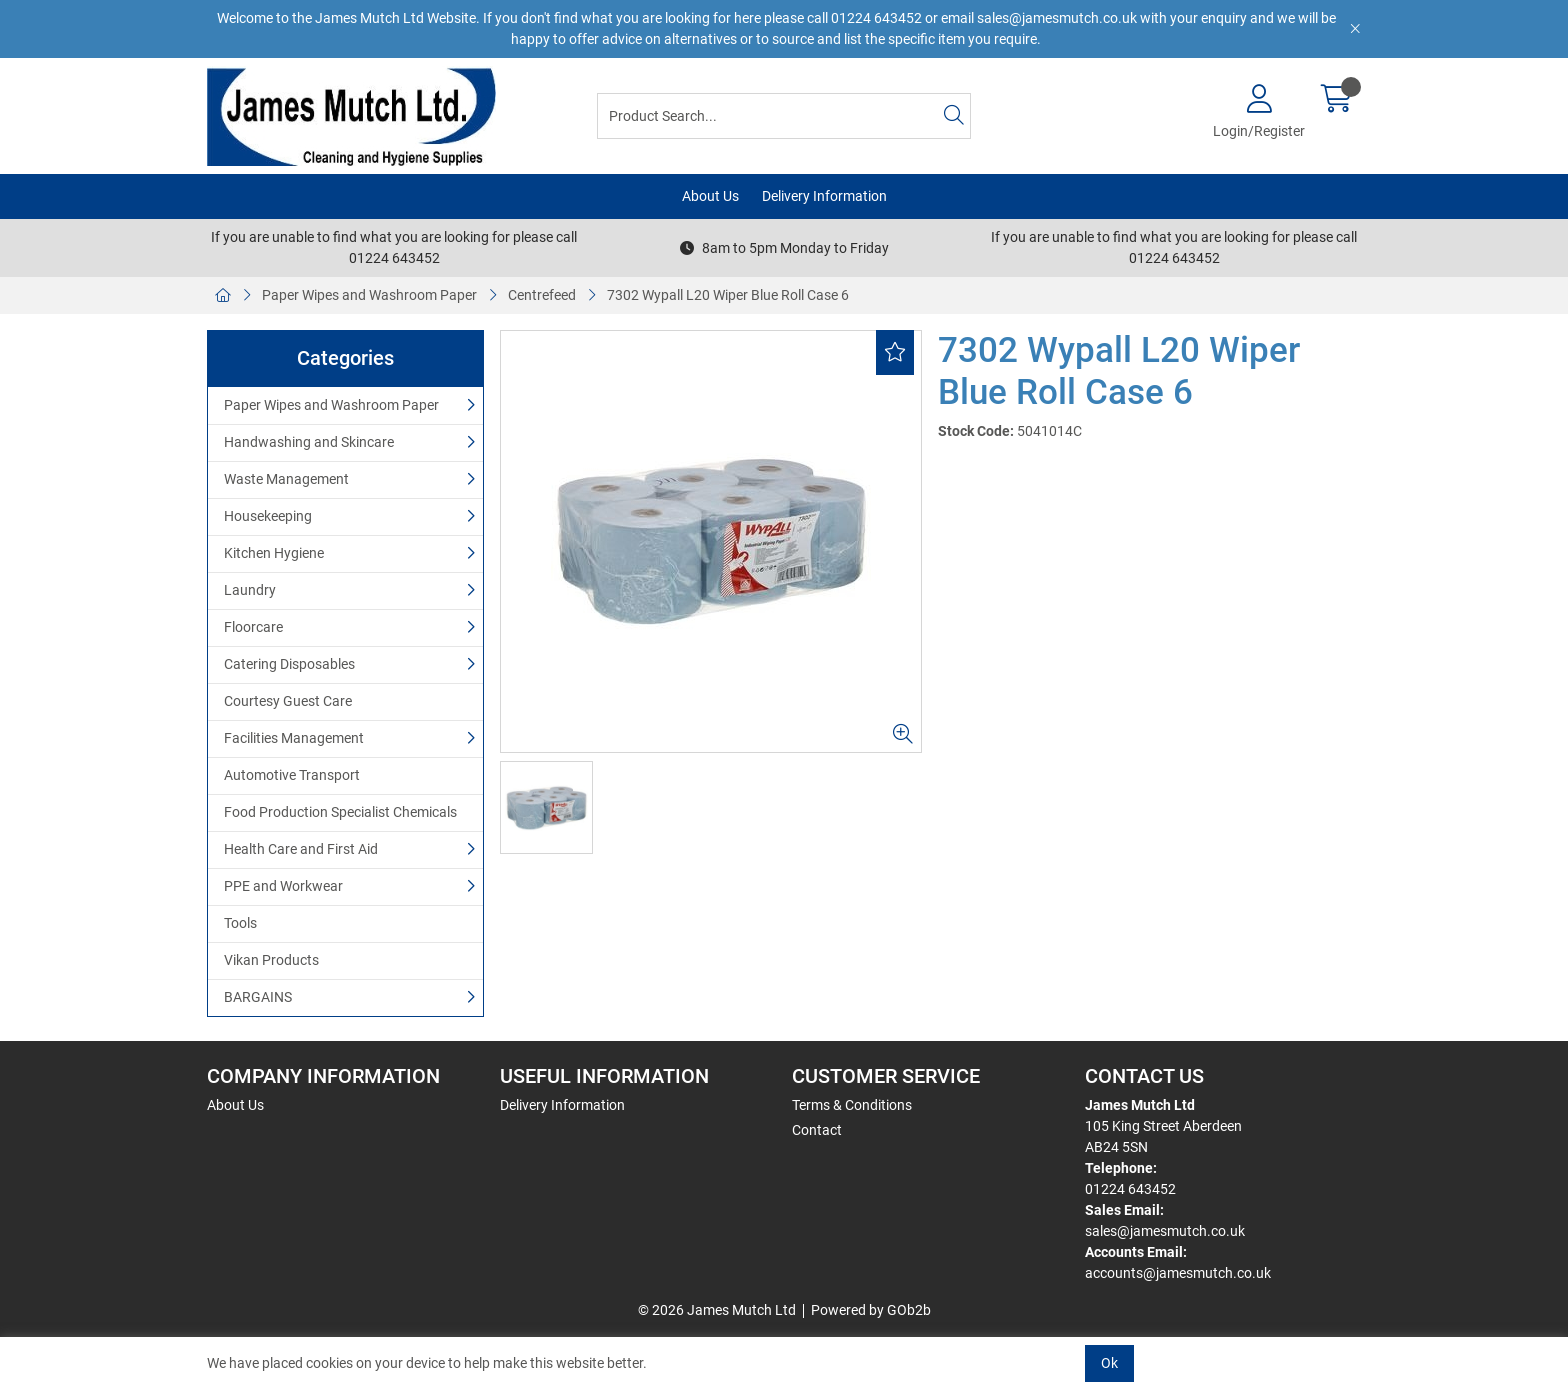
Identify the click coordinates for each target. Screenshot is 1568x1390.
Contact (817, 1130)
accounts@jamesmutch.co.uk (1178, 1273)
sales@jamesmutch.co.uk (1165, 1231)
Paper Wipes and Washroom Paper (369, 295)
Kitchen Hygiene (274, 553)
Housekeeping (268, 516)
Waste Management (286, 479)
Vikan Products (271, 960)
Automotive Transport (292, 775)
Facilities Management (294, 738)
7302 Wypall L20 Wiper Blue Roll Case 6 (728, 295)
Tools (240, 923)
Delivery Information (824, 196)
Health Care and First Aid (301, 849)
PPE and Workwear (283, 886)
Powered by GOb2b (871, 1310)
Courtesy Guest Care (288, 701)
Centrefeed (542, 295)
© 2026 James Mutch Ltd (717, 1310)
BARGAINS (258, 997)
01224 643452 (1130, 1189)
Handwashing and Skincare (309, 442)
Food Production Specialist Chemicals (340, 812)
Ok (1109, 1363)
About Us (710, 196)
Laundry (250, 590)
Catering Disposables (289, 664)
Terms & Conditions (852, 1105)
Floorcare (253, 627)
